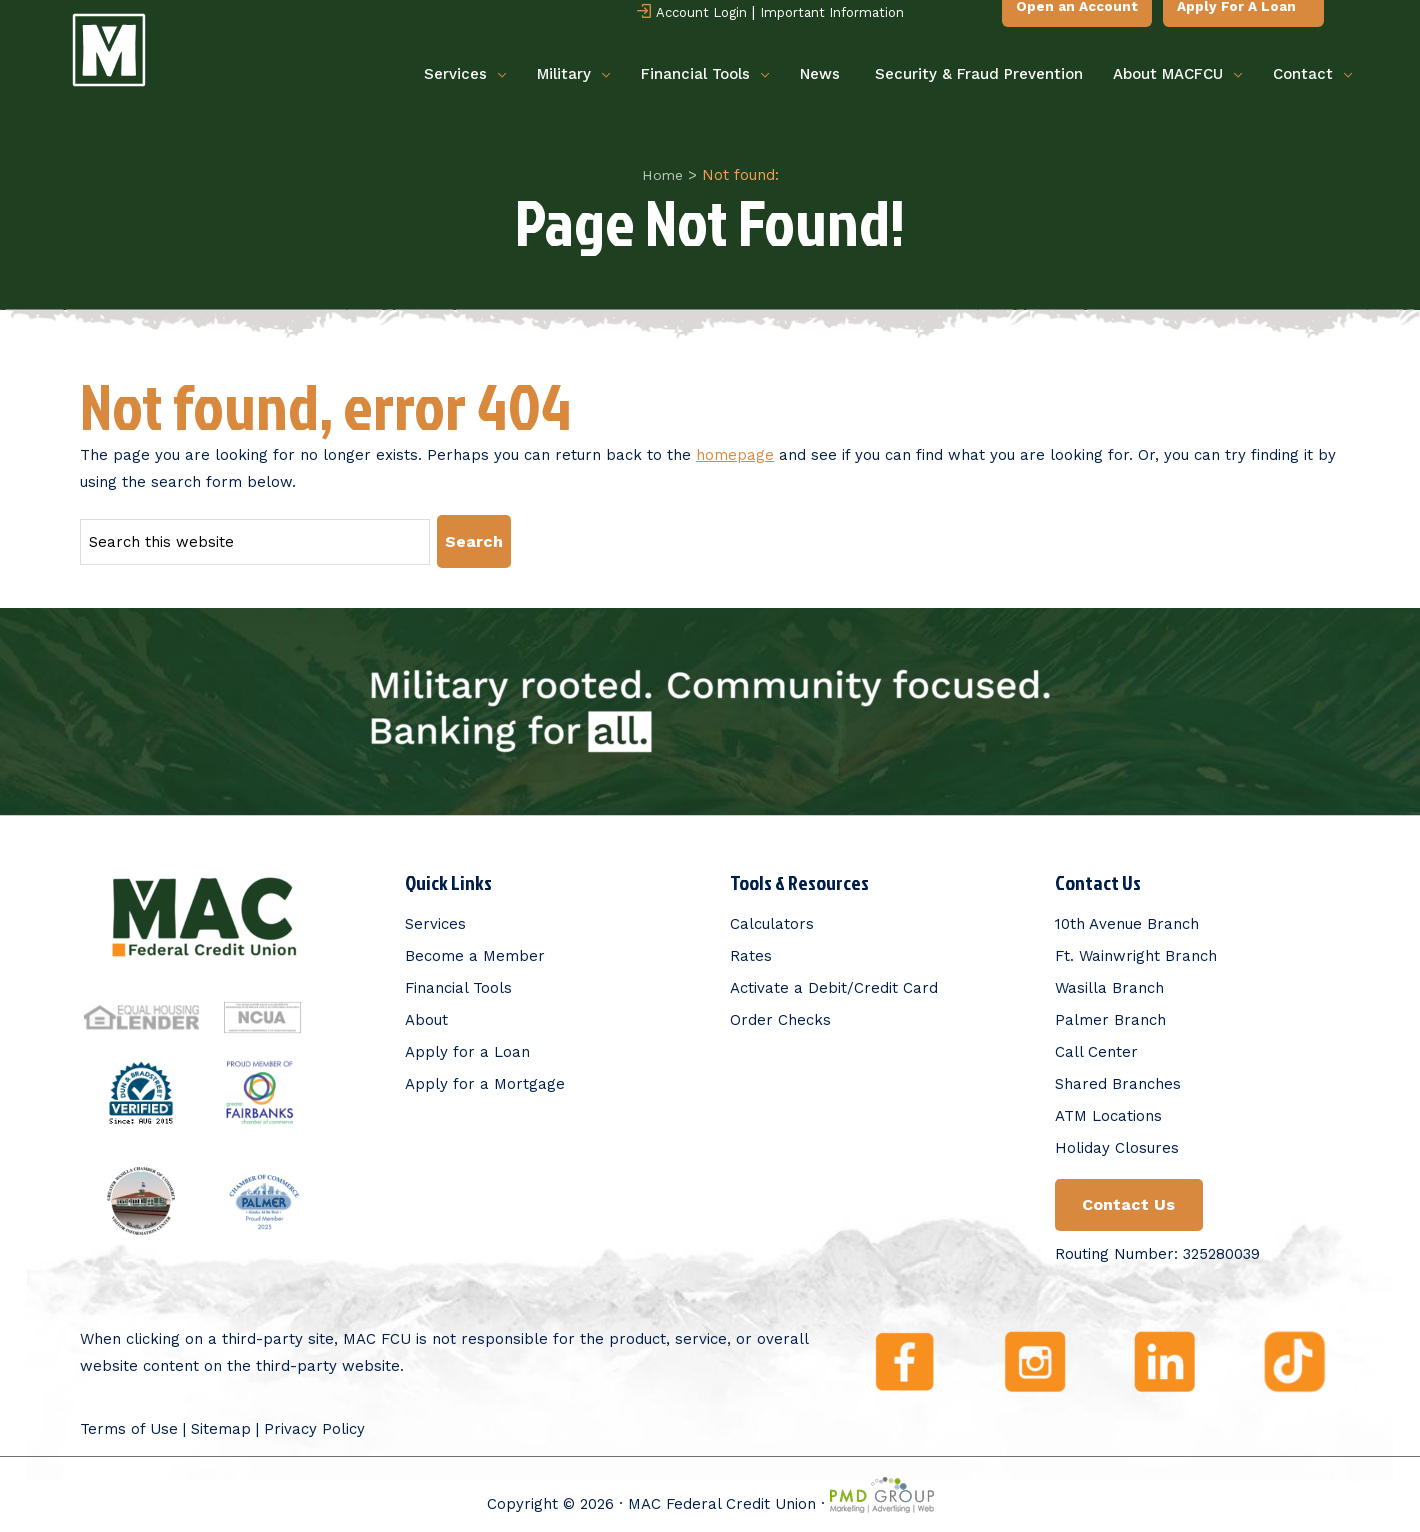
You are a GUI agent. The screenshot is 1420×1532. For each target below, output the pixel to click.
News (820, 75)
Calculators (772, 923)
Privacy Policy (314, 1429)
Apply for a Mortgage (485, 1083)
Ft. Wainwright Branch (1136, 955)
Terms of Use (129, 1429)
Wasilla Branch (1109, 987)
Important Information (831, 13)
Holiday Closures (1117, 1147)
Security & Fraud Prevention (979, 75)
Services (465, 75)
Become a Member (475, 955)
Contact (1313, 75)
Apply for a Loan (467, 1051)
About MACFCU (1178, 75)
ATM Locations (1108, 1115)
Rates (751, 955)
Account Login (691, 13)
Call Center (1096, 1051)
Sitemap (221, 1429)
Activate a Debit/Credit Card (834, 987)
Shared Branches (1118, 1083)
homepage (735, 455)
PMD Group (882, 1495)
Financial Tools (705, 75)
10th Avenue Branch (1127, 923)
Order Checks (780, 1019)
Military (574, 75)
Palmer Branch (1110, 1019)
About (426, 1019)
